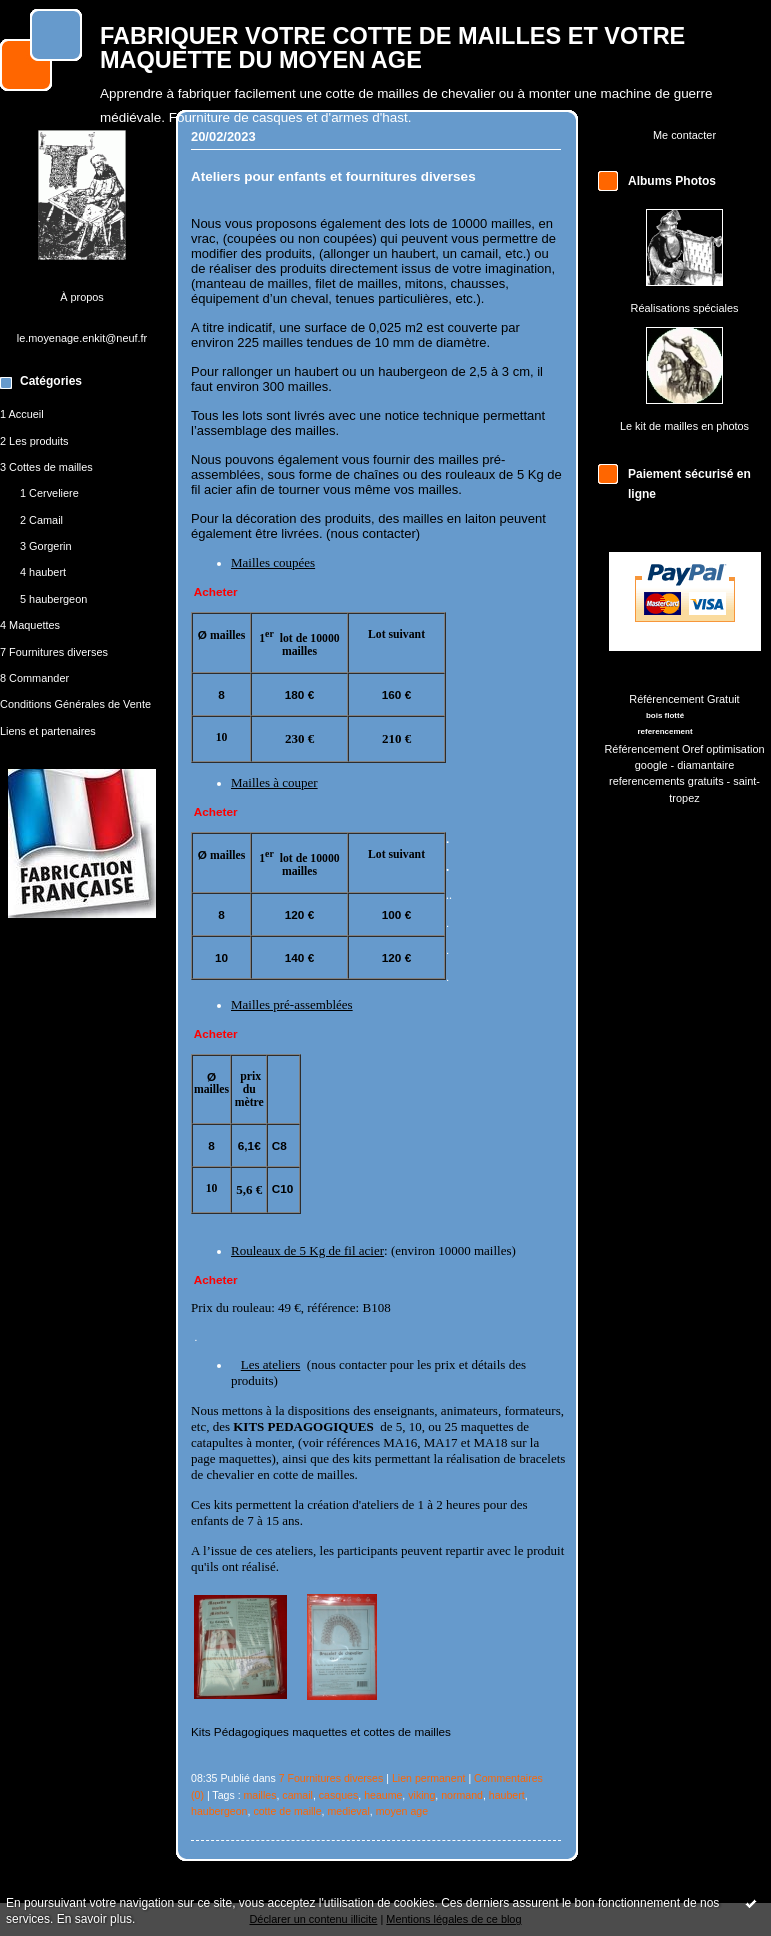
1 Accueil (22, 414)
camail (297, 1795)
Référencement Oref (653, 749)
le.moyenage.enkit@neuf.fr (82, 338)
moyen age (402, 1811)
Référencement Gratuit (684, 699)
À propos (82, 297)
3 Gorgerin (46, 546)
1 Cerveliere (49, 493)
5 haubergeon (53, 599)
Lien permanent (429, 1778)
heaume (383, 1795)
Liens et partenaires (48, 731)
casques (338, 1795)
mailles (260, 1795)
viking (421, 1795)
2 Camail (41, 520)
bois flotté (665, 715)
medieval (348, 1811)
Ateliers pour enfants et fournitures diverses (333, 176)
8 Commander (34, 678)
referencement (664, 731)
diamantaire (705, 765)
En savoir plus (94, 1919)
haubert (507, 1795)
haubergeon (219, 1811)
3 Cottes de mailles (46, 467)
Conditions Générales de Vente (75, 704)
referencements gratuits (666, 781)
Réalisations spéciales (685, 308)
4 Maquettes (30, 625)
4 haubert (43, 572)
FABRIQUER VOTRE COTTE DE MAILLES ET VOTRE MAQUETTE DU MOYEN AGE (392, 48)
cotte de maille (287, 1811)
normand (462, 1795)
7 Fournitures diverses (54, 652)
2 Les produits (34, 441)
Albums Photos (672, 181)
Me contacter (684, 135)
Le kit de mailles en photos (684, 426)
